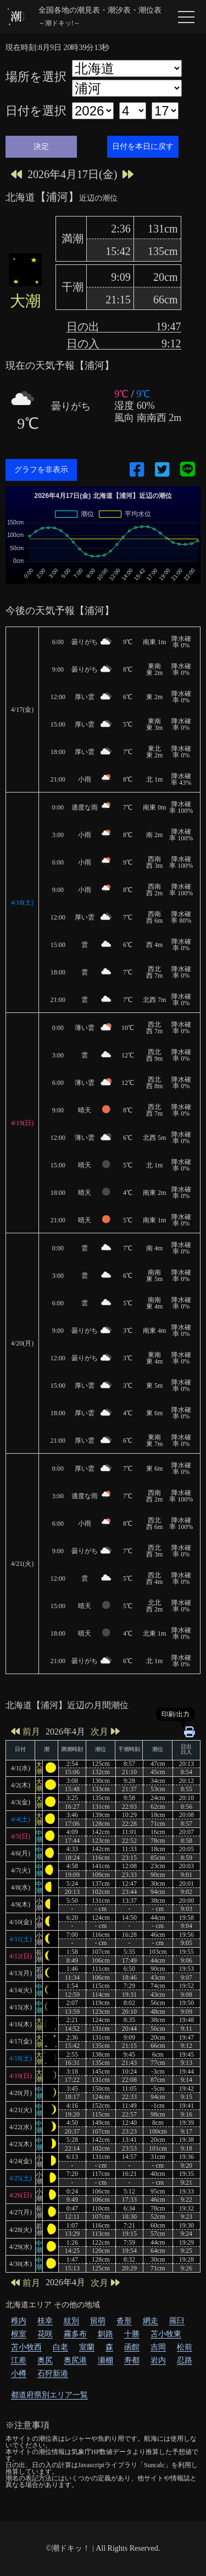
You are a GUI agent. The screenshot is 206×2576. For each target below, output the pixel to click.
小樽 (18, 2373)
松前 (184, 2347)
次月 (105, 1731)
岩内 (158, 2360)
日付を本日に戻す (143, 146)
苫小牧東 (166, 2334)
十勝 (132, 2334)
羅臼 (177, 2321)
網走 (150, 2321)
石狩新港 (52, 2373)
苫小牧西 (26, 2347)
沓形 (124, 2321)
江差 (18, 2360)
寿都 (132, 2360)
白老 (60, 2347)
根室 (18, 2334)
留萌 (97, 2321)
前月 (25, 1731)
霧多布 (75, 2334)
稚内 (18, 2321)
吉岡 (158, 2347)
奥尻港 (75, 2360)
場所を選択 (35, 77)
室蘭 (86, 2347)
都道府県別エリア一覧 (49, 2395)
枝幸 (45, 2321)
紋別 (71, 2321)
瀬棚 (105, 2360)
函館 (132, 2347)
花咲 (45, 2334)
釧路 (105, 2334)
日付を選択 (35, 111)
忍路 (184, 2360)
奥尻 (45, 2360)
